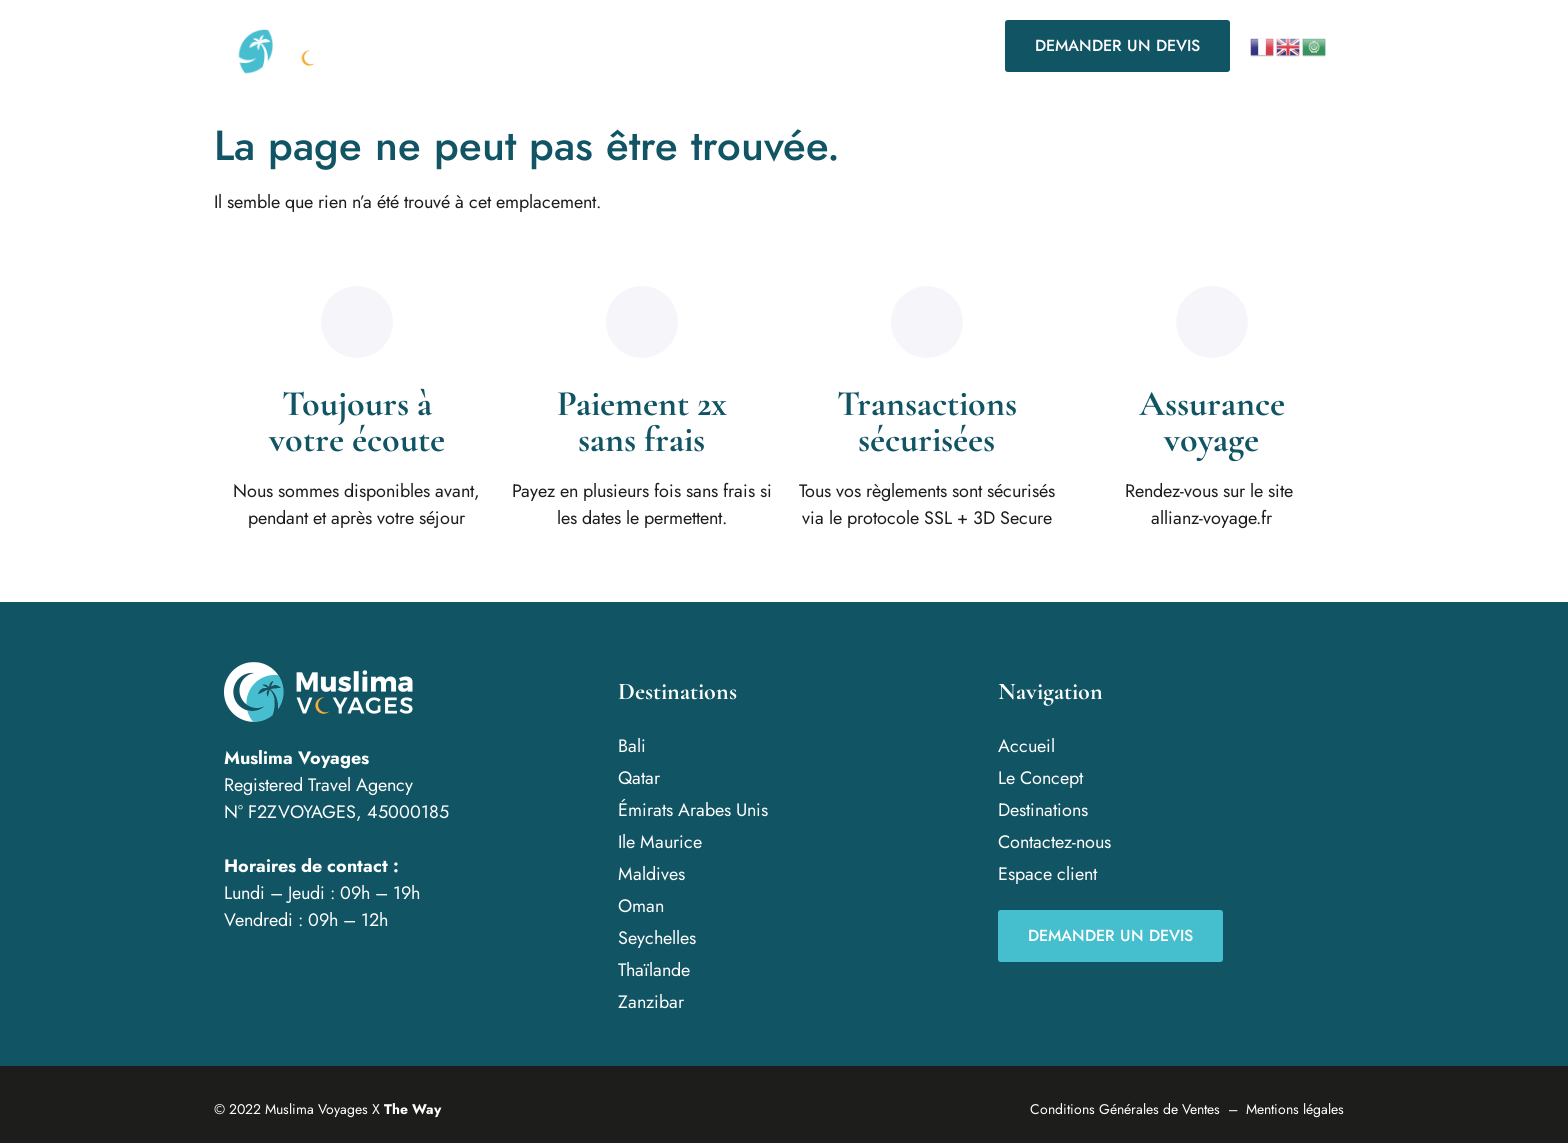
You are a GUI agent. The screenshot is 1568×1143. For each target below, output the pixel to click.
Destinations (736, 45)
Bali (632, 746)
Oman (641, 906)
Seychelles (657, 938)
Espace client (1047, 874)
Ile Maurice (660, 842)
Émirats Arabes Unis (693, 810)
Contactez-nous (882, 45)
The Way (412, 1109)
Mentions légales (1295, 1109)
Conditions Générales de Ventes (1125, 1109)
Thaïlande (654, 970)
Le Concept (604, 45)
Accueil (497, 45)
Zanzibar (651, 1002)
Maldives (651, 874)
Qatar (639, 778)
